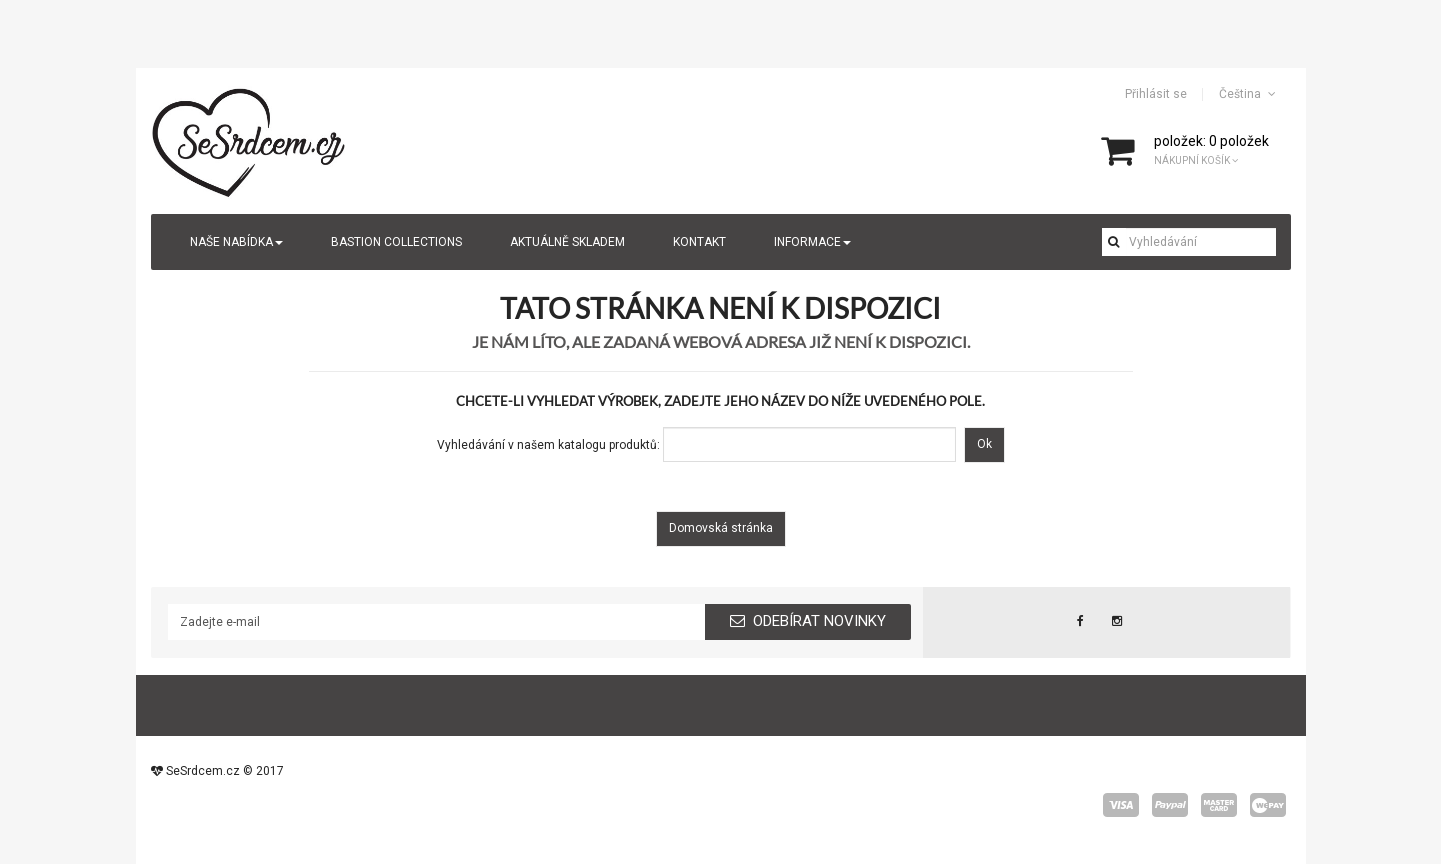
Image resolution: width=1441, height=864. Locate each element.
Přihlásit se (1156, 94)
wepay (1268, 805)
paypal (1170, 805)
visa (1121, 805)
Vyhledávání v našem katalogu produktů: (548, 445)
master (1219, 805)
